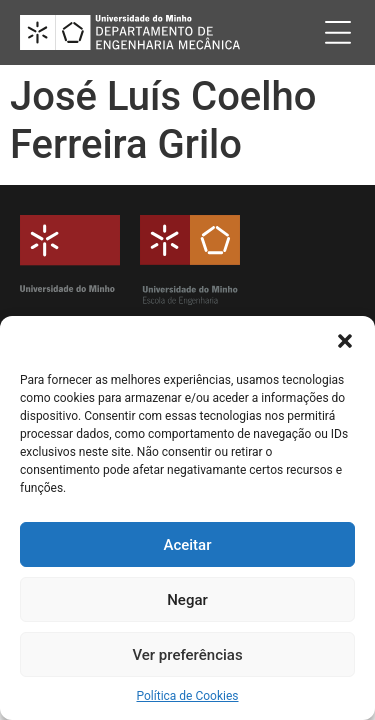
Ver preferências (187, 655)
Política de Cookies (187, 696)
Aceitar (187, 545)
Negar (187, 600)
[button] (345, 341)
